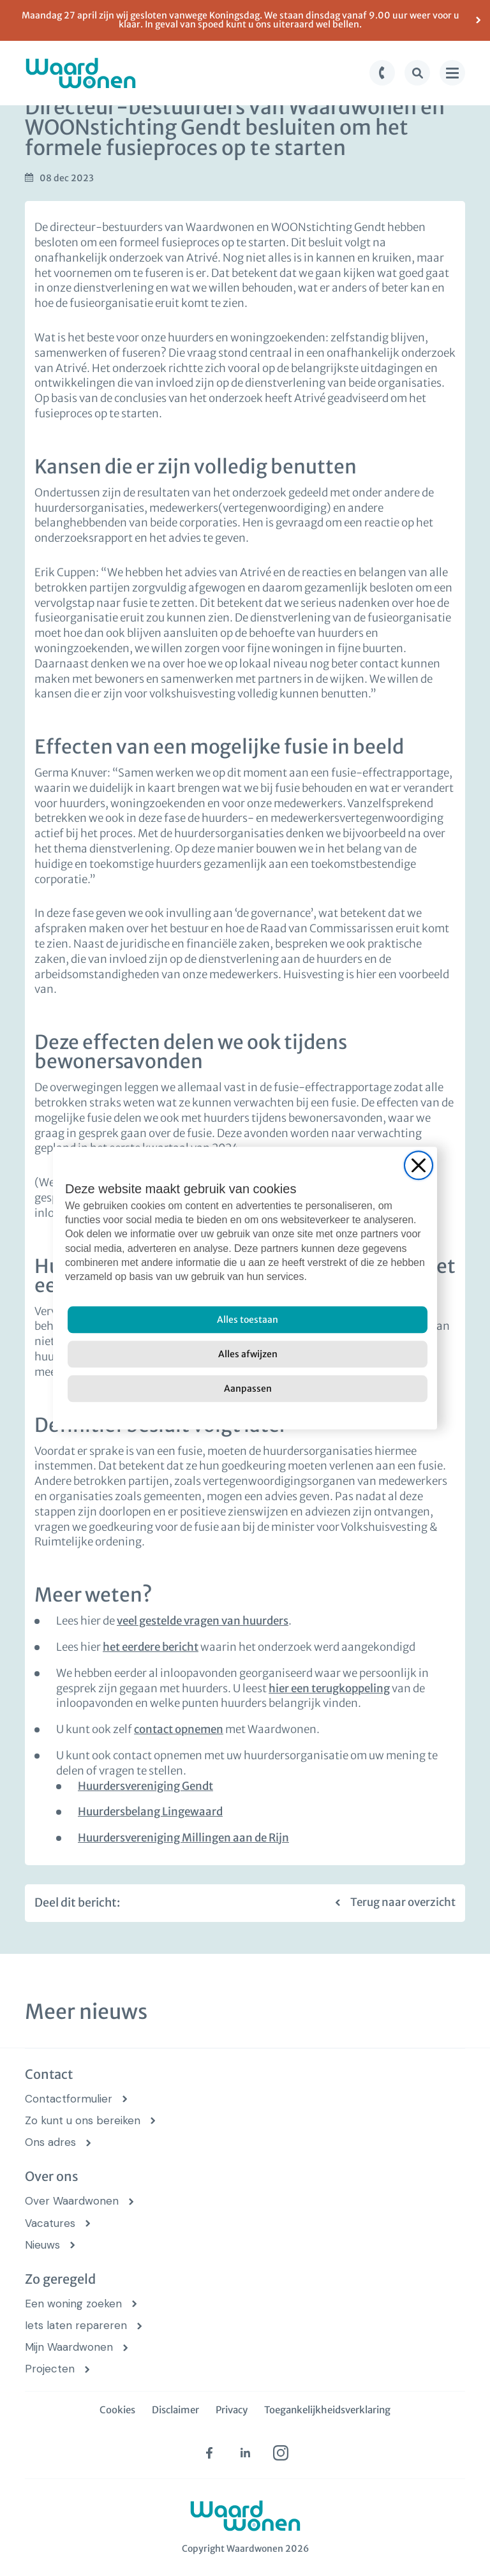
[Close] (418, 1165)
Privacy (232, 2410)
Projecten (50, 2369)
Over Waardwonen (72, 2201)
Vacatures (50, 2223)
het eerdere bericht (150, 1647)
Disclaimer (175, 2410)
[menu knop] (452, 73)
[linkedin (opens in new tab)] (245, 2453)
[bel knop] (382, 73)
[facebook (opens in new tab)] (209, 2453)
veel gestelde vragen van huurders (202, 1621)
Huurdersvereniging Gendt (145, 1786)
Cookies (117, 2410)
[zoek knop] (417, 73)
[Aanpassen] (247, 1388)
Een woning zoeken (73, 2303)
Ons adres (50, 2142)
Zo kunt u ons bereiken (82, 2120)
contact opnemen (178, 1729)
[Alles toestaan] (247, 1319)
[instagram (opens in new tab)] (280, 2453)
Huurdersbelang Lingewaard (150, 1812)
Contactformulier (68, 2099)
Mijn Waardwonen (69, 2347)
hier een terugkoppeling (329, 1688)
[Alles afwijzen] (247, 1354)
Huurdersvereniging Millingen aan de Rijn (183, 1838)
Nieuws (42, 2245)
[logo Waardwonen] (81, 73)
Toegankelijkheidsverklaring (327, 2410)
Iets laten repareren (76, 2325)
